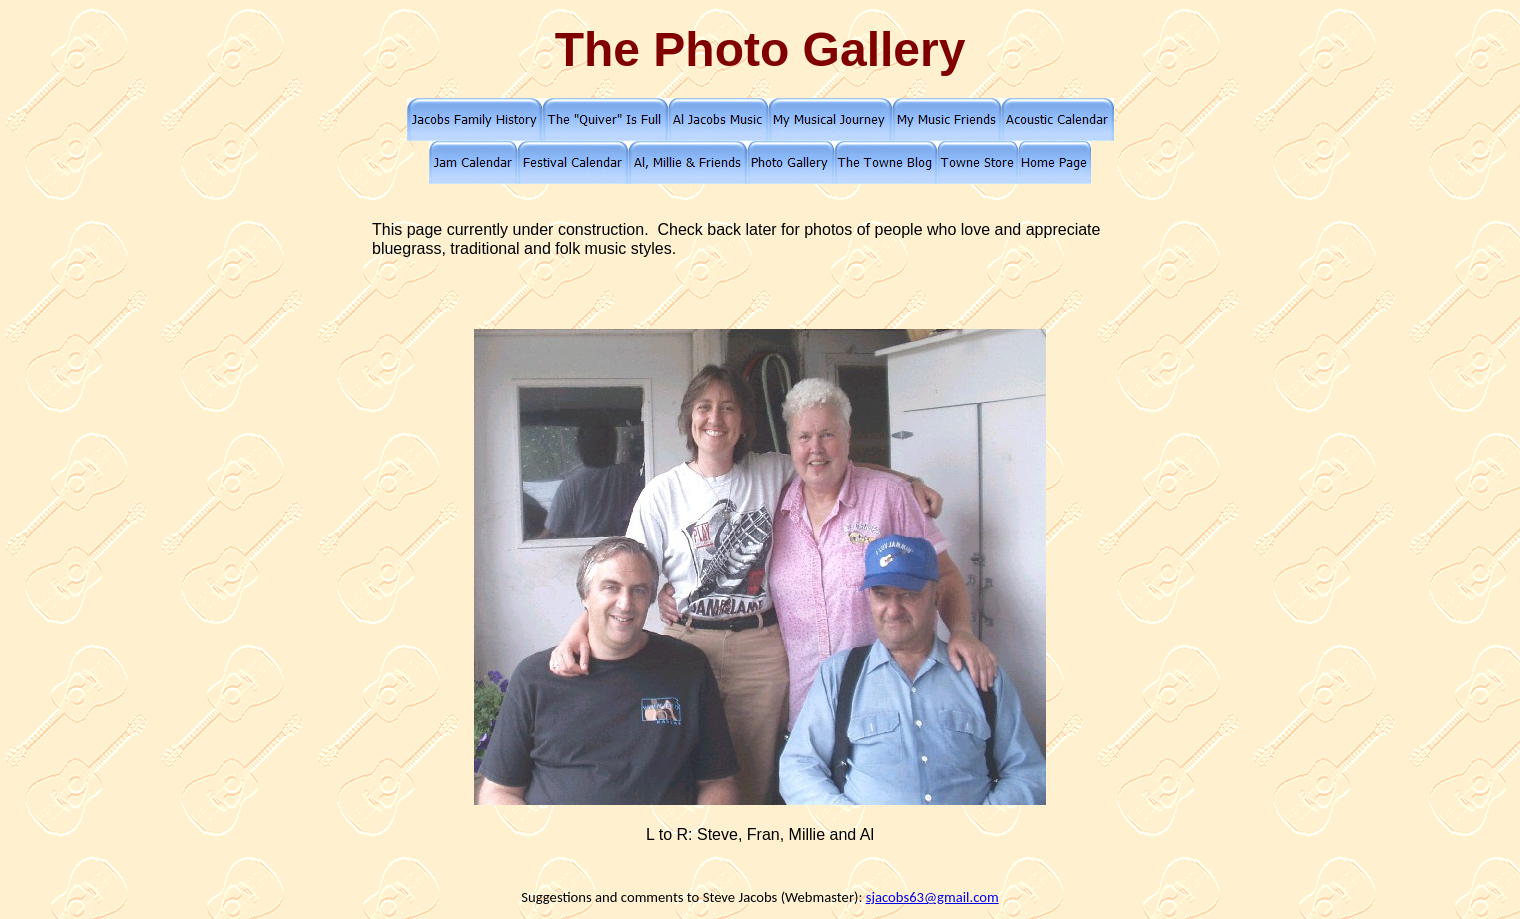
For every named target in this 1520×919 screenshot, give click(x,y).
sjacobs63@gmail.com (932, 897)
